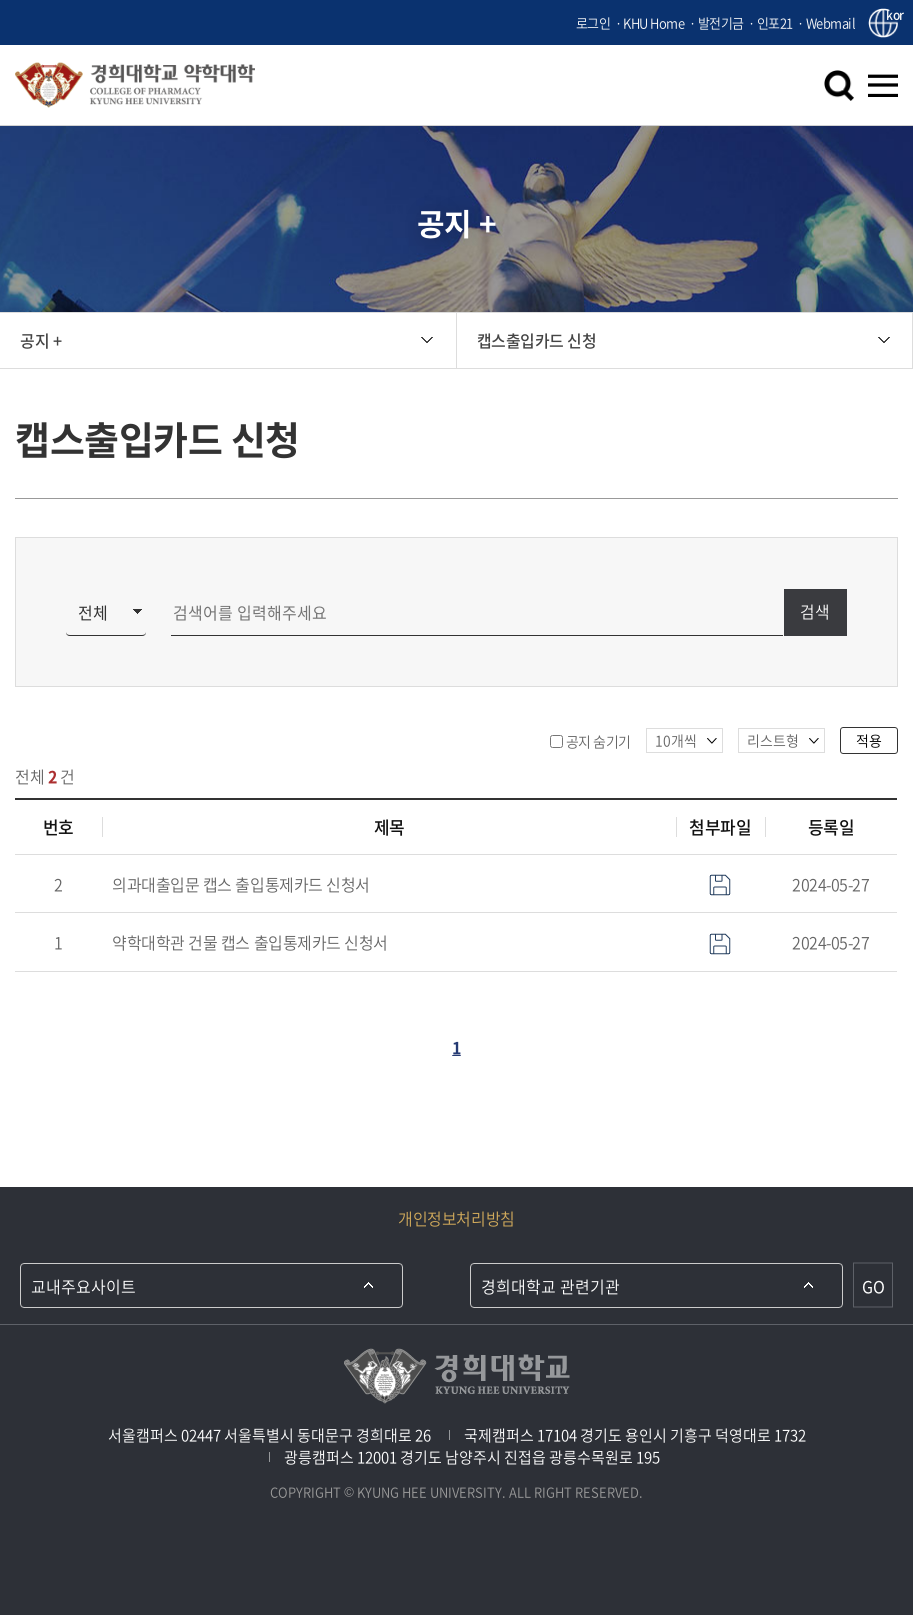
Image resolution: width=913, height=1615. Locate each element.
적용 (869, 740)
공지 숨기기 (598, 741)
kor (892, 16)
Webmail (831, 22)
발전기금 (721, 22)
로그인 (593, 22)
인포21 (775, 22)
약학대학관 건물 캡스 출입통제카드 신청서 (249, 942)
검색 (839, 85)
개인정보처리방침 (456, 1218)
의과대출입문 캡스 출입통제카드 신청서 (240, 884)
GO (873, 1285)
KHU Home (653, 22)
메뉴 (883, 85)
